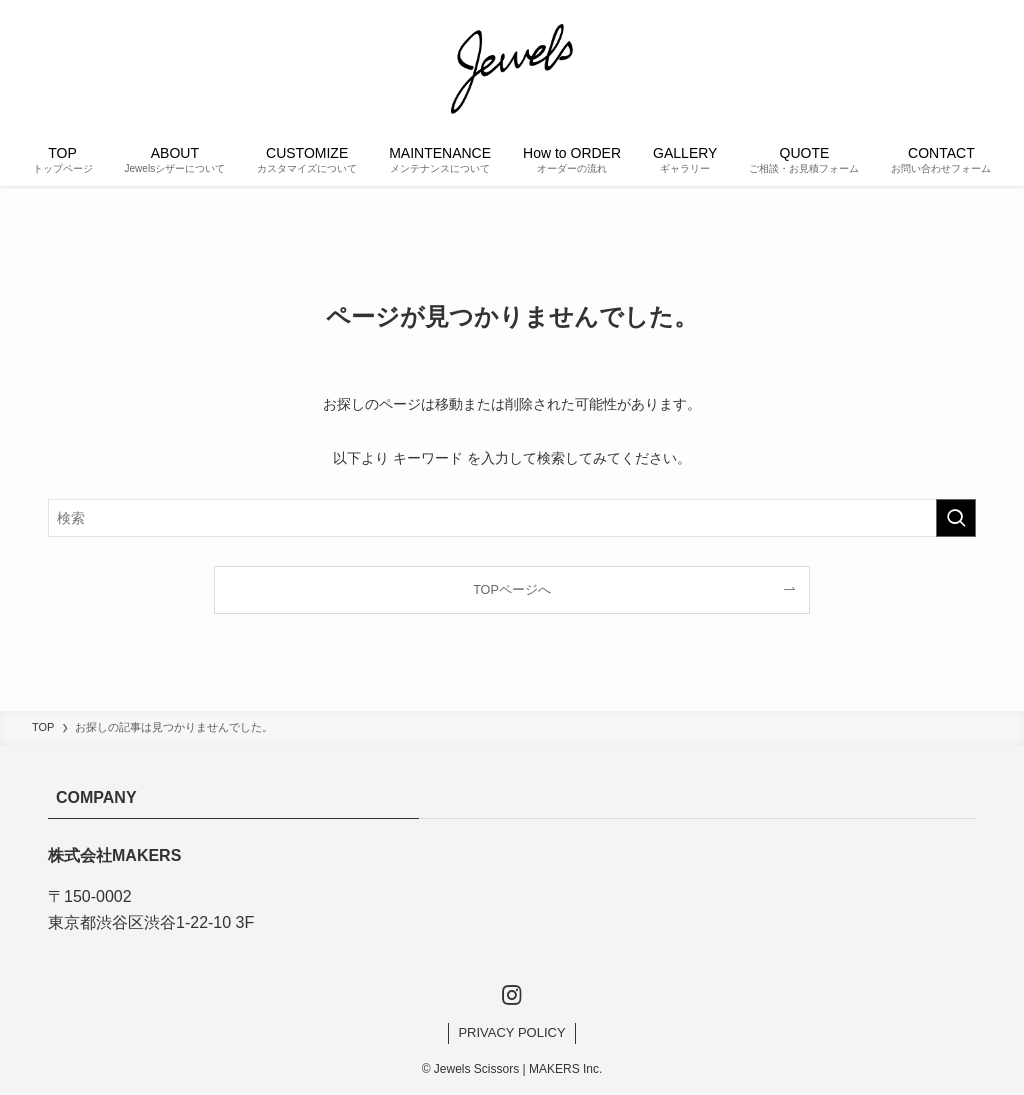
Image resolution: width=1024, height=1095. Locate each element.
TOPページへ (512, 590)
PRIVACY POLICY (511, 1032)
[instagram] (512, 995)
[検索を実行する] (956, 518)
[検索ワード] (512, 518)
